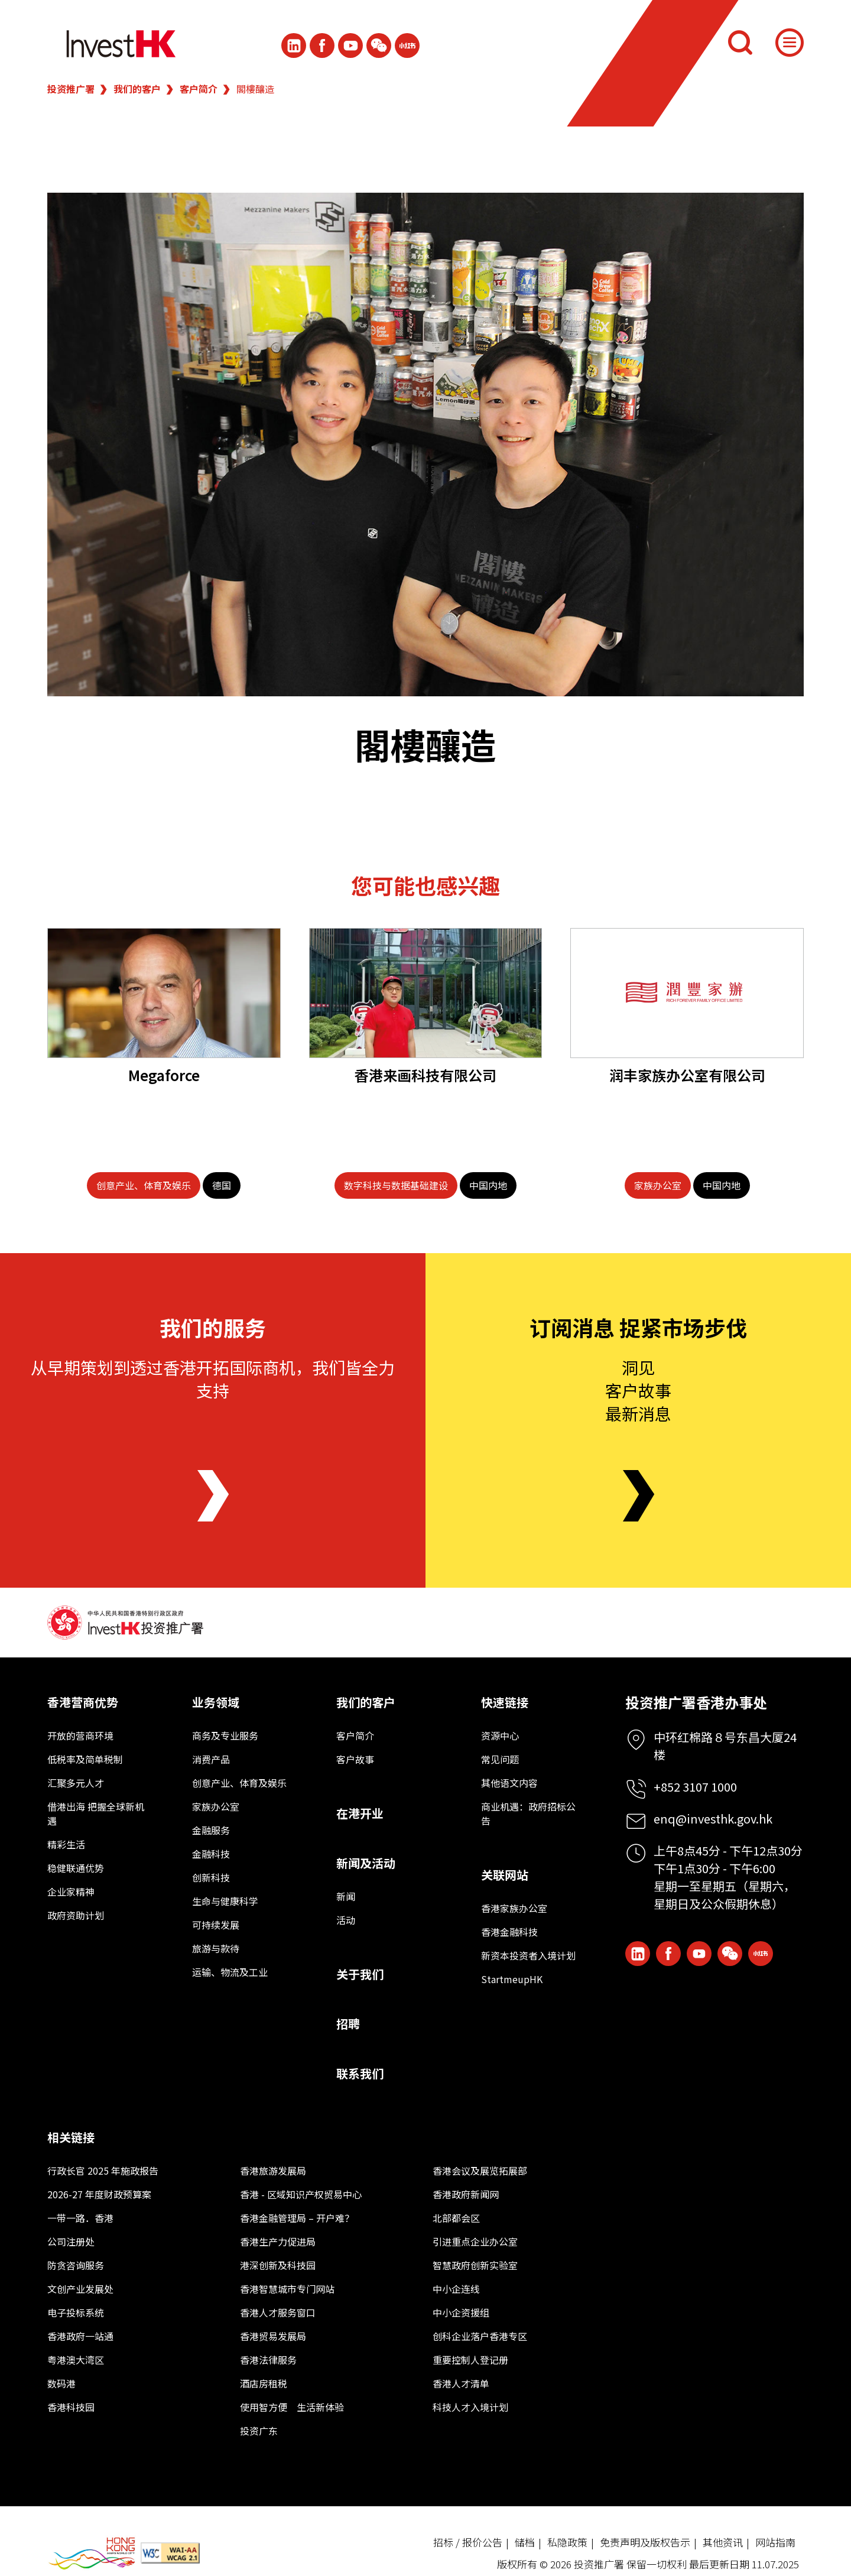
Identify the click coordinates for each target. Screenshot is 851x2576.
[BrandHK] (91, 2553)
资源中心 (500, 1735)
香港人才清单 (461, 2383)
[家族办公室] (658, 1185)
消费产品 (211, 1759)
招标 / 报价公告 (467, 2542)
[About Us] (213, 1496)
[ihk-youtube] (350, 45)
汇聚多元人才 (75, 1783)
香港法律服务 (268, 2360)
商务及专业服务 (225, 1735)
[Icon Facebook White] (322, 45)
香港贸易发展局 (273, 2336)
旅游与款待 (215, 1948)
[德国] (222, 1185)
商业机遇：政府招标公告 (528, 1813)
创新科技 (211, 1877)
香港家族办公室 (514, 1908)
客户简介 (198, 89)
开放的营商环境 (80, 1735)
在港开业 (360, 1813)
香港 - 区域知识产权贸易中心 (301, 2194)
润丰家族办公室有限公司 (687, 1075)
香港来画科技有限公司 (425, 1075)
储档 (525, 2542)
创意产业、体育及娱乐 (239, 1783)
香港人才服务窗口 (278, 2312)
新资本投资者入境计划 (528, 1955)
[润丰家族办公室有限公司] (687, 993)
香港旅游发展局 (273, 2170)
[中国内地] (488, 1185)
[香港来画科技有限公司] (426, 993)
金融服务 (211, 1830)
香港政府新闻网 (466, 2194)
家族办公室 (215, 1806)
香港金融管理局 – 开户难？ (297, 2218)
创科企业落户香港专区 (480, 2336)
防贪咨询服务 (75, 2265)
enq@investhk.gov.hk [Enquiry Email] (713, 1818)
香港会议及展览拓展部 (480, 2170)
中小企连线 (456, 2289)
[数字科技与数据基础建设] (395, 1185)
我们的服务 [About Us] (213, 1327)
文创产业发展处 (80, 2289)
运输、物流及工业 (230, 1972)
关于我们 (360, 1974)
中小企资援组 (461, 2312)
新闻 (345, 1896)
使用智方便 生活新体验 (292, 2407)
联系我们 (360, 2073)
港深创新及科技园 (278, 2265)
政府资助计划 (75, 1915)
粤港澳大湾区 (75, 2360)
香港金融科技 (509, 1932)
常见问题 (500, 1759)
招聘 (348, 2023)
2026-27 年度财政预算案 (99, 2194)
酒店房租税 (263, 2383)
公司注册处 (71, 2241)
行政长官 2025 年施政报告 (102, 2170)
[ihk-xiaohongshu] (407, 45)
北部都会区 (456, 2218)
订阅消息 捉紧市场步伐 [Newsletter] (638, 1327)
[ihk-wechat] (378, 45)
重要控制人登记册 (470, 2360)
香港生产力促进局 (278, 2241)
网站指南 (775, 2542)
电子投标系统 (75, 2312)
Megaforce (164, 1075)
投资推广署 (71, 89)
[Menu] (789, 42)
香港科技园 (71, 2407)
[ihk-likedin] (293, 45)
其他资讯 (723, 2542)
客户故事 (355, 1759)
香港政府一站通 (80, 2336)
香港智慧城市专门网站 (287, 2289)
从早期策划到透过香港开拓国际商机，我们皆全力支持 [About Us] (213, 1378)
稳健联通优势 (75, 1868)
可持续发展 (215, 1925)
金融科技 (211, 1854)
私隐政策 (567, 2542)
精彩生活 (66, 1844)
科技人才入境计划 (470, 2407)
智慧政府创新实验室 (475, 2265)
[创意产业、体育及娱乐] (143, 1185)
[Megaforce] (164, 993)
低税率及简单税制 (85, 1759)
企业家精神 (71, 1891)
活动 (345, 1920)
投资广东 (259, 2430)
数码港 (61, 2383)
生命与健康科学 (225, 1901)
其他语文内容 (509, 1783)
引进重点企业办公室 (475, 2241)
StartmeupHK (512, 1979)
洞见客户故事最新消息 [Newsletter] (638, 1390)
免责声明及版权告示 (645, 2542)
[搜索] (740, 42)
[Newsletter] (638, 1496)
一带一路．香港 (80, 2218)
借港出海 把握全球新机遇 (95, 1813)
